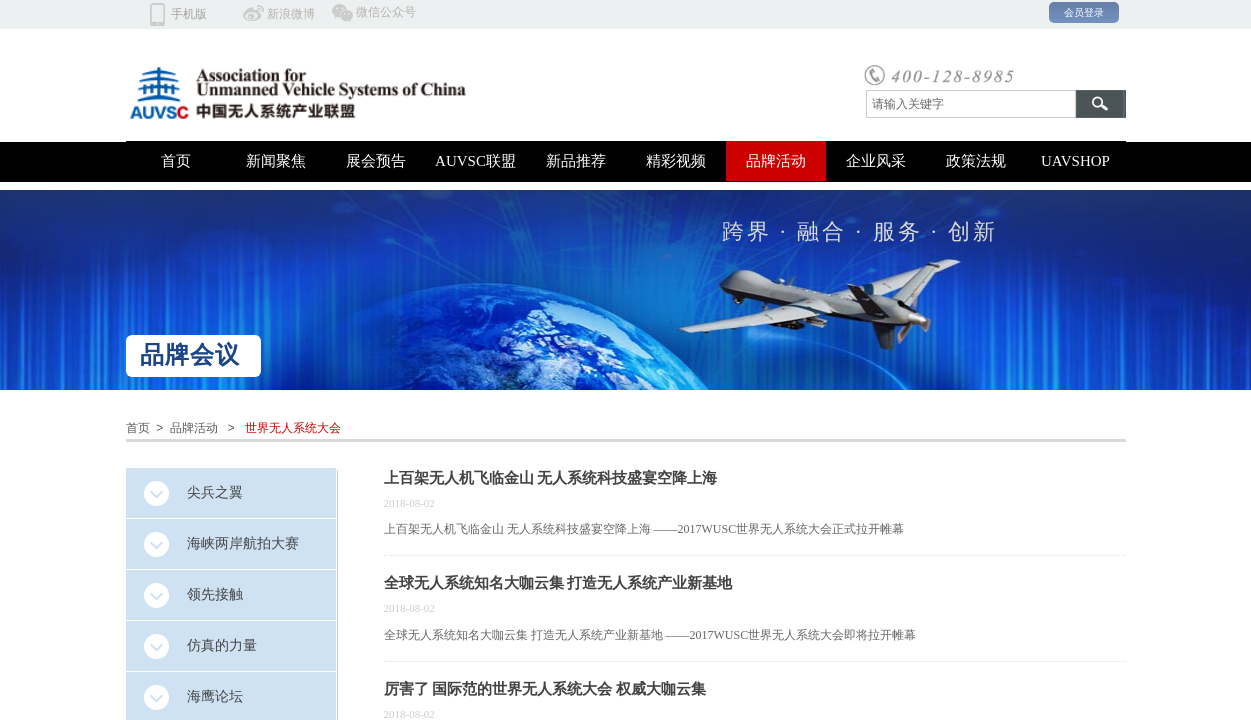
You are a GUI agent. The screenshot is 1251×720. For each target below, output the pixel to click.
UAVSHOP (1075, 161)
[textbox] (971, 104)
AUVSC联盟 (475, 161)
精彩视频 (676, 161)
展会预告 (376, 161)
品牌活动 (776, 161)
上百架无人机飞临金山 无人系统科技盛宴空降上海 (551, 478)
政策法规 (976, 161)
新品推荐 (576, 161)
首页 (176, 161)
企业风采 (876, 161)
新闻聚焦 (276, 161)
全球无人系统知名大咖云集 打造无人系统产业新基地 (558, 583)
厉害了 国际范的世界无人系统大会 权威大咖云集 (545, 689)
